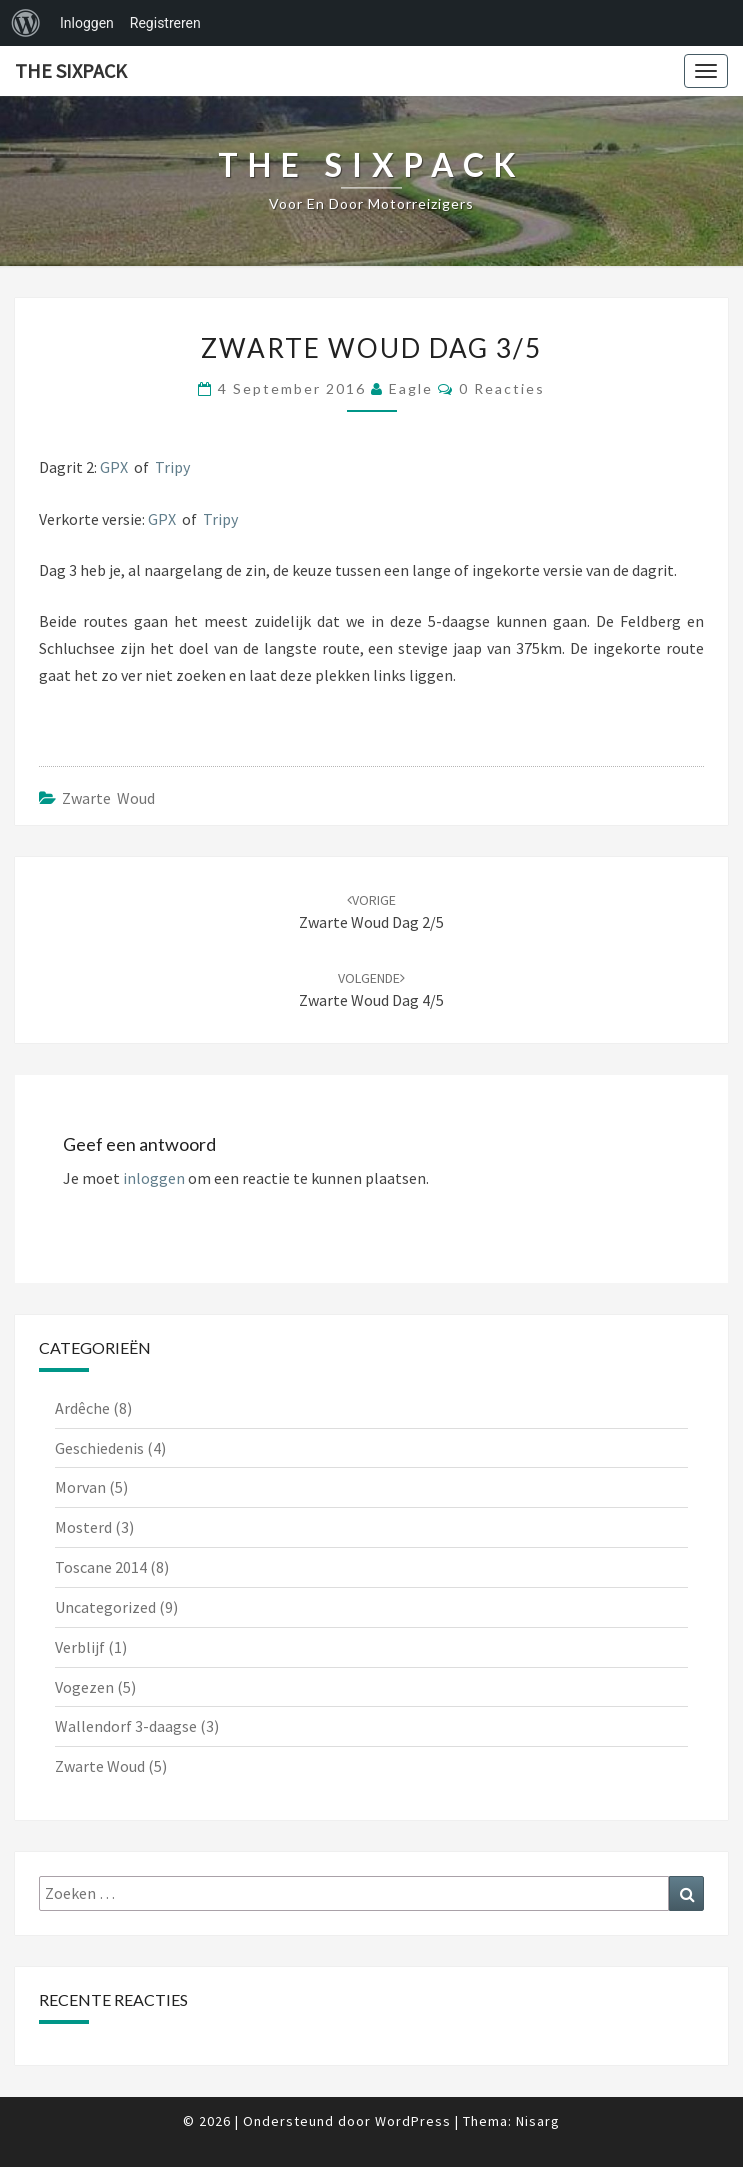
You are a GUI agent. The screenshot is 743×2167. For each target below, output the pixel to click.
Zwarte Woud (108, 798)
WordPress (413, 2121)
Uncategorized (105, 1607)
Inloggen (87, 23)
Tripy (172, 467)
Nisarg (538, 2121)
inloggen (154, 1178)
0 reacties (502, 388)
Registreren (165, 23)
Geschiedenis (99, 1448)
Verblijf (80, 1647)
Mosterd (83, 1527)
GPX (114, 467)
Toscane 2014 (101, 1567)
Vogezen (84, 1687)
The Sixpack (71, 70)
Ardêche (82, 1408)
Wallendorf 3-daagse (126, 1726)
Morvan (80, 1487)
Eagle (411, 388)
